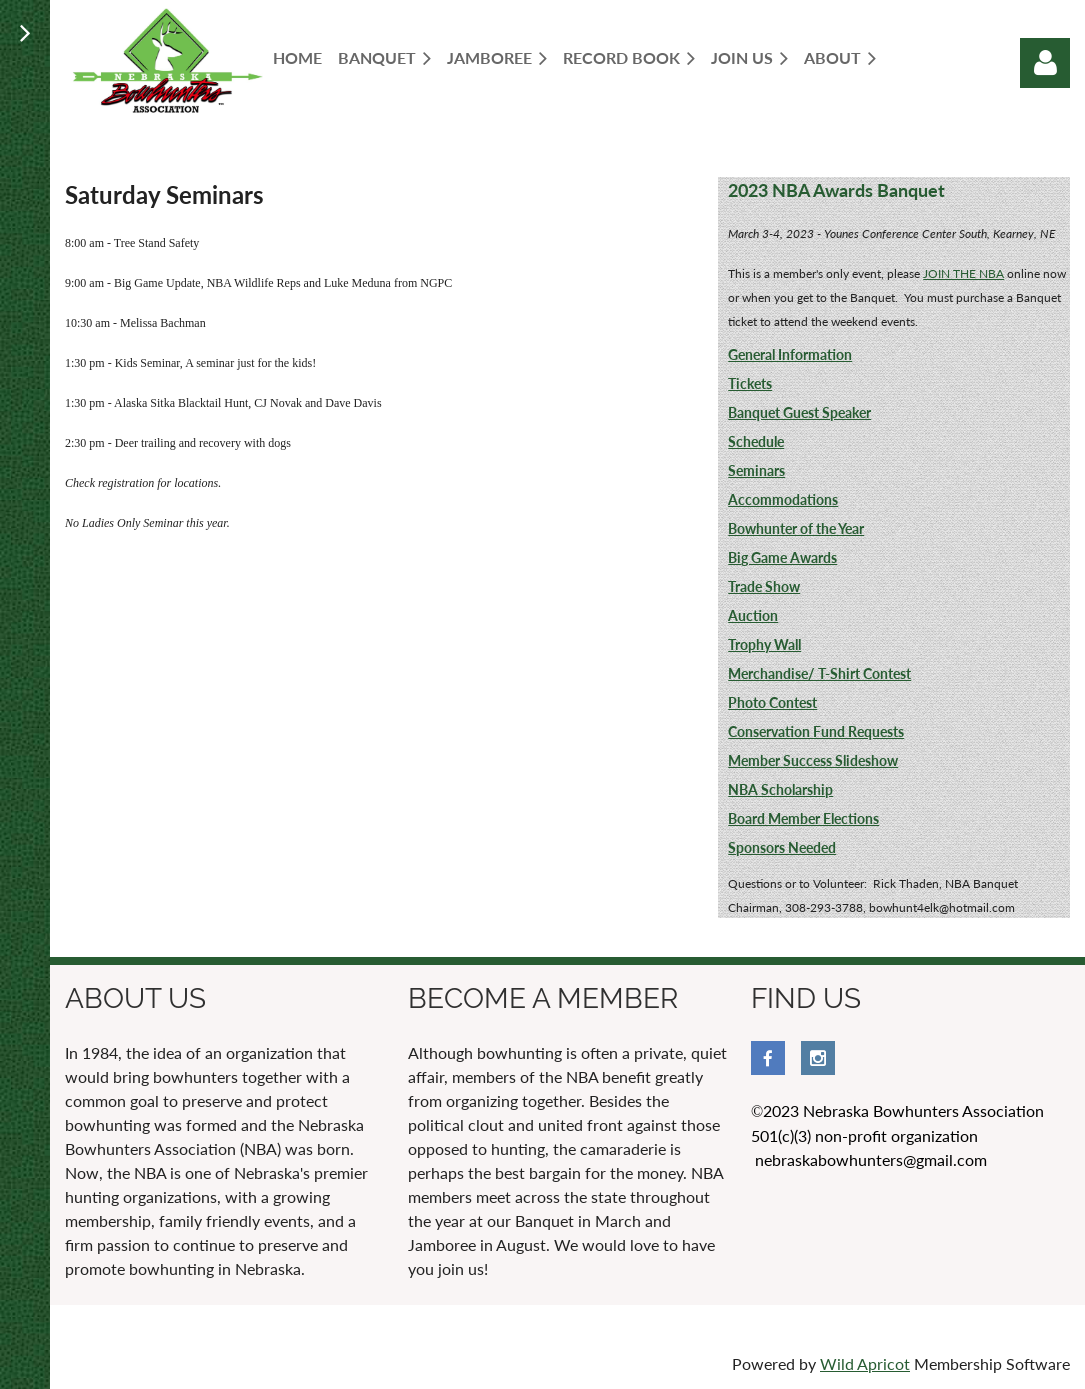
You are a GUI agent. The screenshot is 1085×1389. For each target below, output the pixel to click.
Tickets (750, 383)
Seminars (756, 470)
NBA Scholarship (780, 789)
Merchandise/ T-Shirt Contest (819, 673)
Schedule (756, 441)
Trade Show (764, 586)
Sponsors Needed (782, 847)
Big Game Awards (782, 557)
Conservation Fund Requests (816, 731)
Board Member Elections (803, 818)
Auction (753, 615)
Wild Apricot (865, 1363)
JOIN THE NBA (963, 273)
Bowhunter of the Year (796, 528)
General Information (790, 354)
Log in (1045, 63)
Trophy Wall (764, 644)
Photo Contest (772, 702)
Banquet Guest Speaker (799, 412)
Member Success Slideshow (813, 760)
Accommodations (783, 499)
